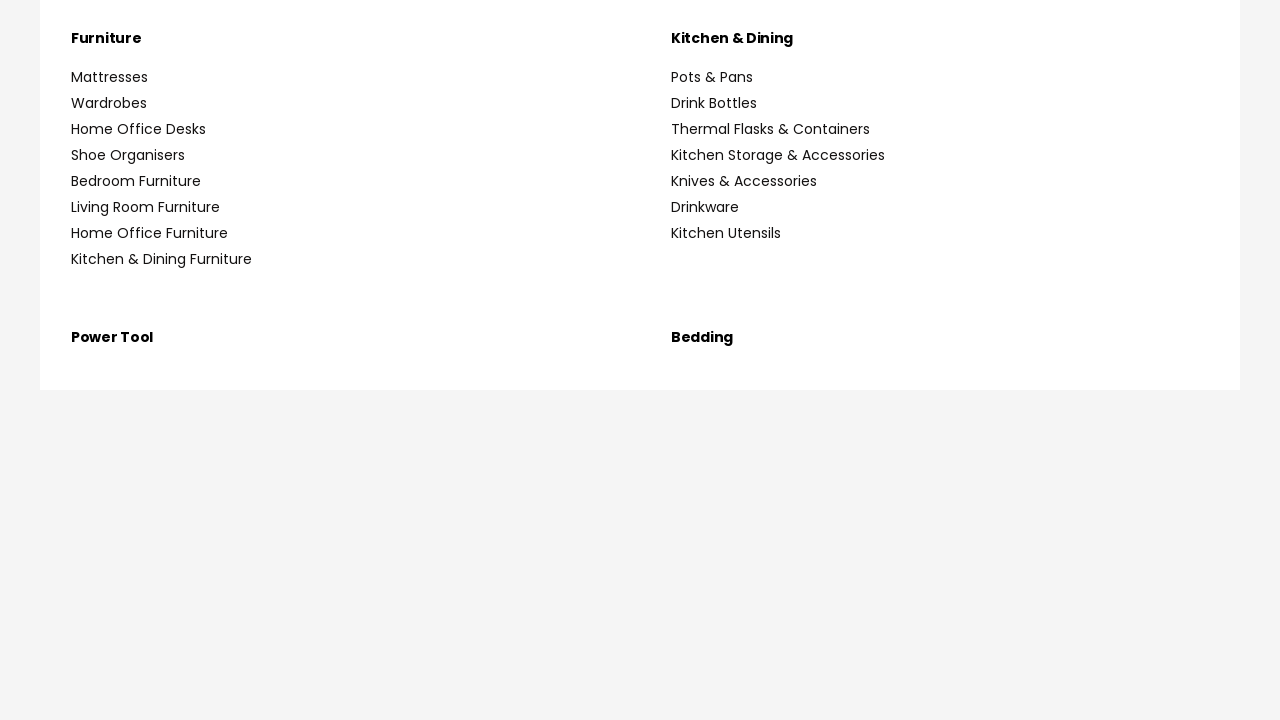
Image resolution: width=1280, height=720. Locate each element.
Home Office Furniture (149, 233)
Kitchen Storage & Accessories (778, 155)
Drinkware (705, 207)
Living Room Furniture (145, 207)
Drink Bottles (714, 103)
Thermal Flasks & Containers (770, 129)
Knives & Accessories (744, 181)
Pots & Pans (712, 77)
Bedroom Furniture (136, 181)
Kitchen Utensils (726, 233)
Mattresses (109, 77)
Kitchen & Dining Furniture (161, 259)
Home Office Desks (138, 129)
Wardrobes (109, 103)
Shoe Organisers (128, 155)
